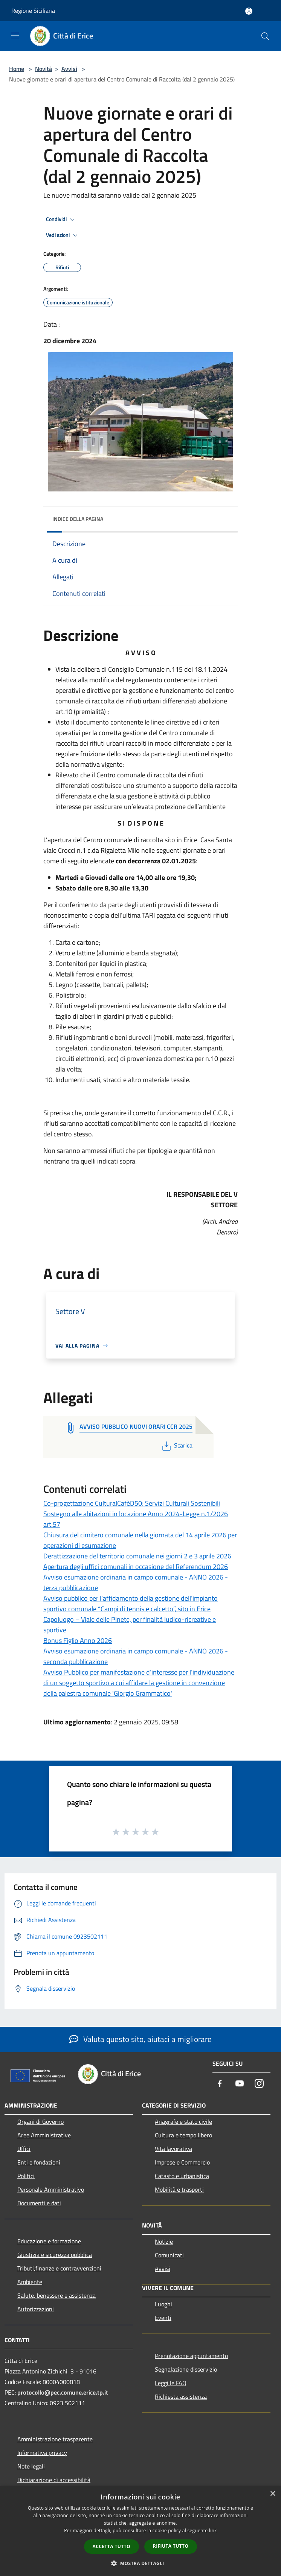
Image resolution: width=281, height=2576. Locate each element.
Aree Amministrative (44, 2135)
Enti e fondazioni (38, 2162)
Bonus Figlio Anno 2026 (77, 1640)
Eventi (163, 2317)
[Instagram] (259, 2084)
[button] (140, 2563)
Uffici (24, 2148)
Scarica (176, 1445)
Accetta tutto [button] (111, 2546)
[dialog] (140, 2531)
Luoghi (163, 2304)
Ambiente (29, 2281)
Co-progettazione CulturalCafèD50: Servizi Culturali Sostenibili (131, 1503)
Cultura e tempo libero (183, 2135)
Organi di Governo (40, 2121)
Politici (26, 2175)
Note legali (31, 2466)
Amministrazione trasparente (55, 2439)
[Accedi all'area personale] (248, 11)
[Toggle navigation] (15, 35)
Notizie (164, 2241)
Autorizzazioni (35, 2308)
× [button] (272, 2494)
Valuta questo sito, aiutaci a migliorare (140, 2039)
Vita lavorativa (173, 2148)
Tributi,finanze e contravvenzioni (59, 2268)
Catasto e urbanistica (182, 2175)
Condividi (61, 219)
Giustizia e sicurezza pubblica (54, 2254)
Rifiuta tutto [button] (171, 2546)
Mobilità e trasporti (179, 2189)
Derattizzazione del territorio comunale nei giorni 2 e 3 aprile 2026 (137, 1556)
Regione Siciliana (33, 10)
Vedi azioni (63, 235)
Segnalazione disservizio (186, 2369)
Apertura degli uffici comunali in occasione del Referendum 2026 (135, 1566)
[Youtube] (239, 2084)
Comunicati (169, 2255)
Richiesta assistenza (181, 2396)
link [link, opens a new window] (213, 2530)
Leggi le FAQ (170, 2382)
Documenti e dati (39, 2203)
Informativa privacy (42, 2452)
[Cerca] (265, 36)
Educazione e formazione (49, 2241)
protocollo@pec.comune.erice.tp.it (62, 2392)
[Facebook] (220, 2084)
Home (16, 68)
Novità (43, 68)
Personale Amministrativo (50, 2189)
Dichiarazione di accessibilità (53, 2479)
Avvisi (69, 68)
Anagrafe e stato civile (183, 2121)
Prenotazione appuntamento (191, 2355)
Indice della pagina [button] (77, 519)
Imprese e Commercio (182, 2162)
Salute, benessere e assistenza (56, 2295)
